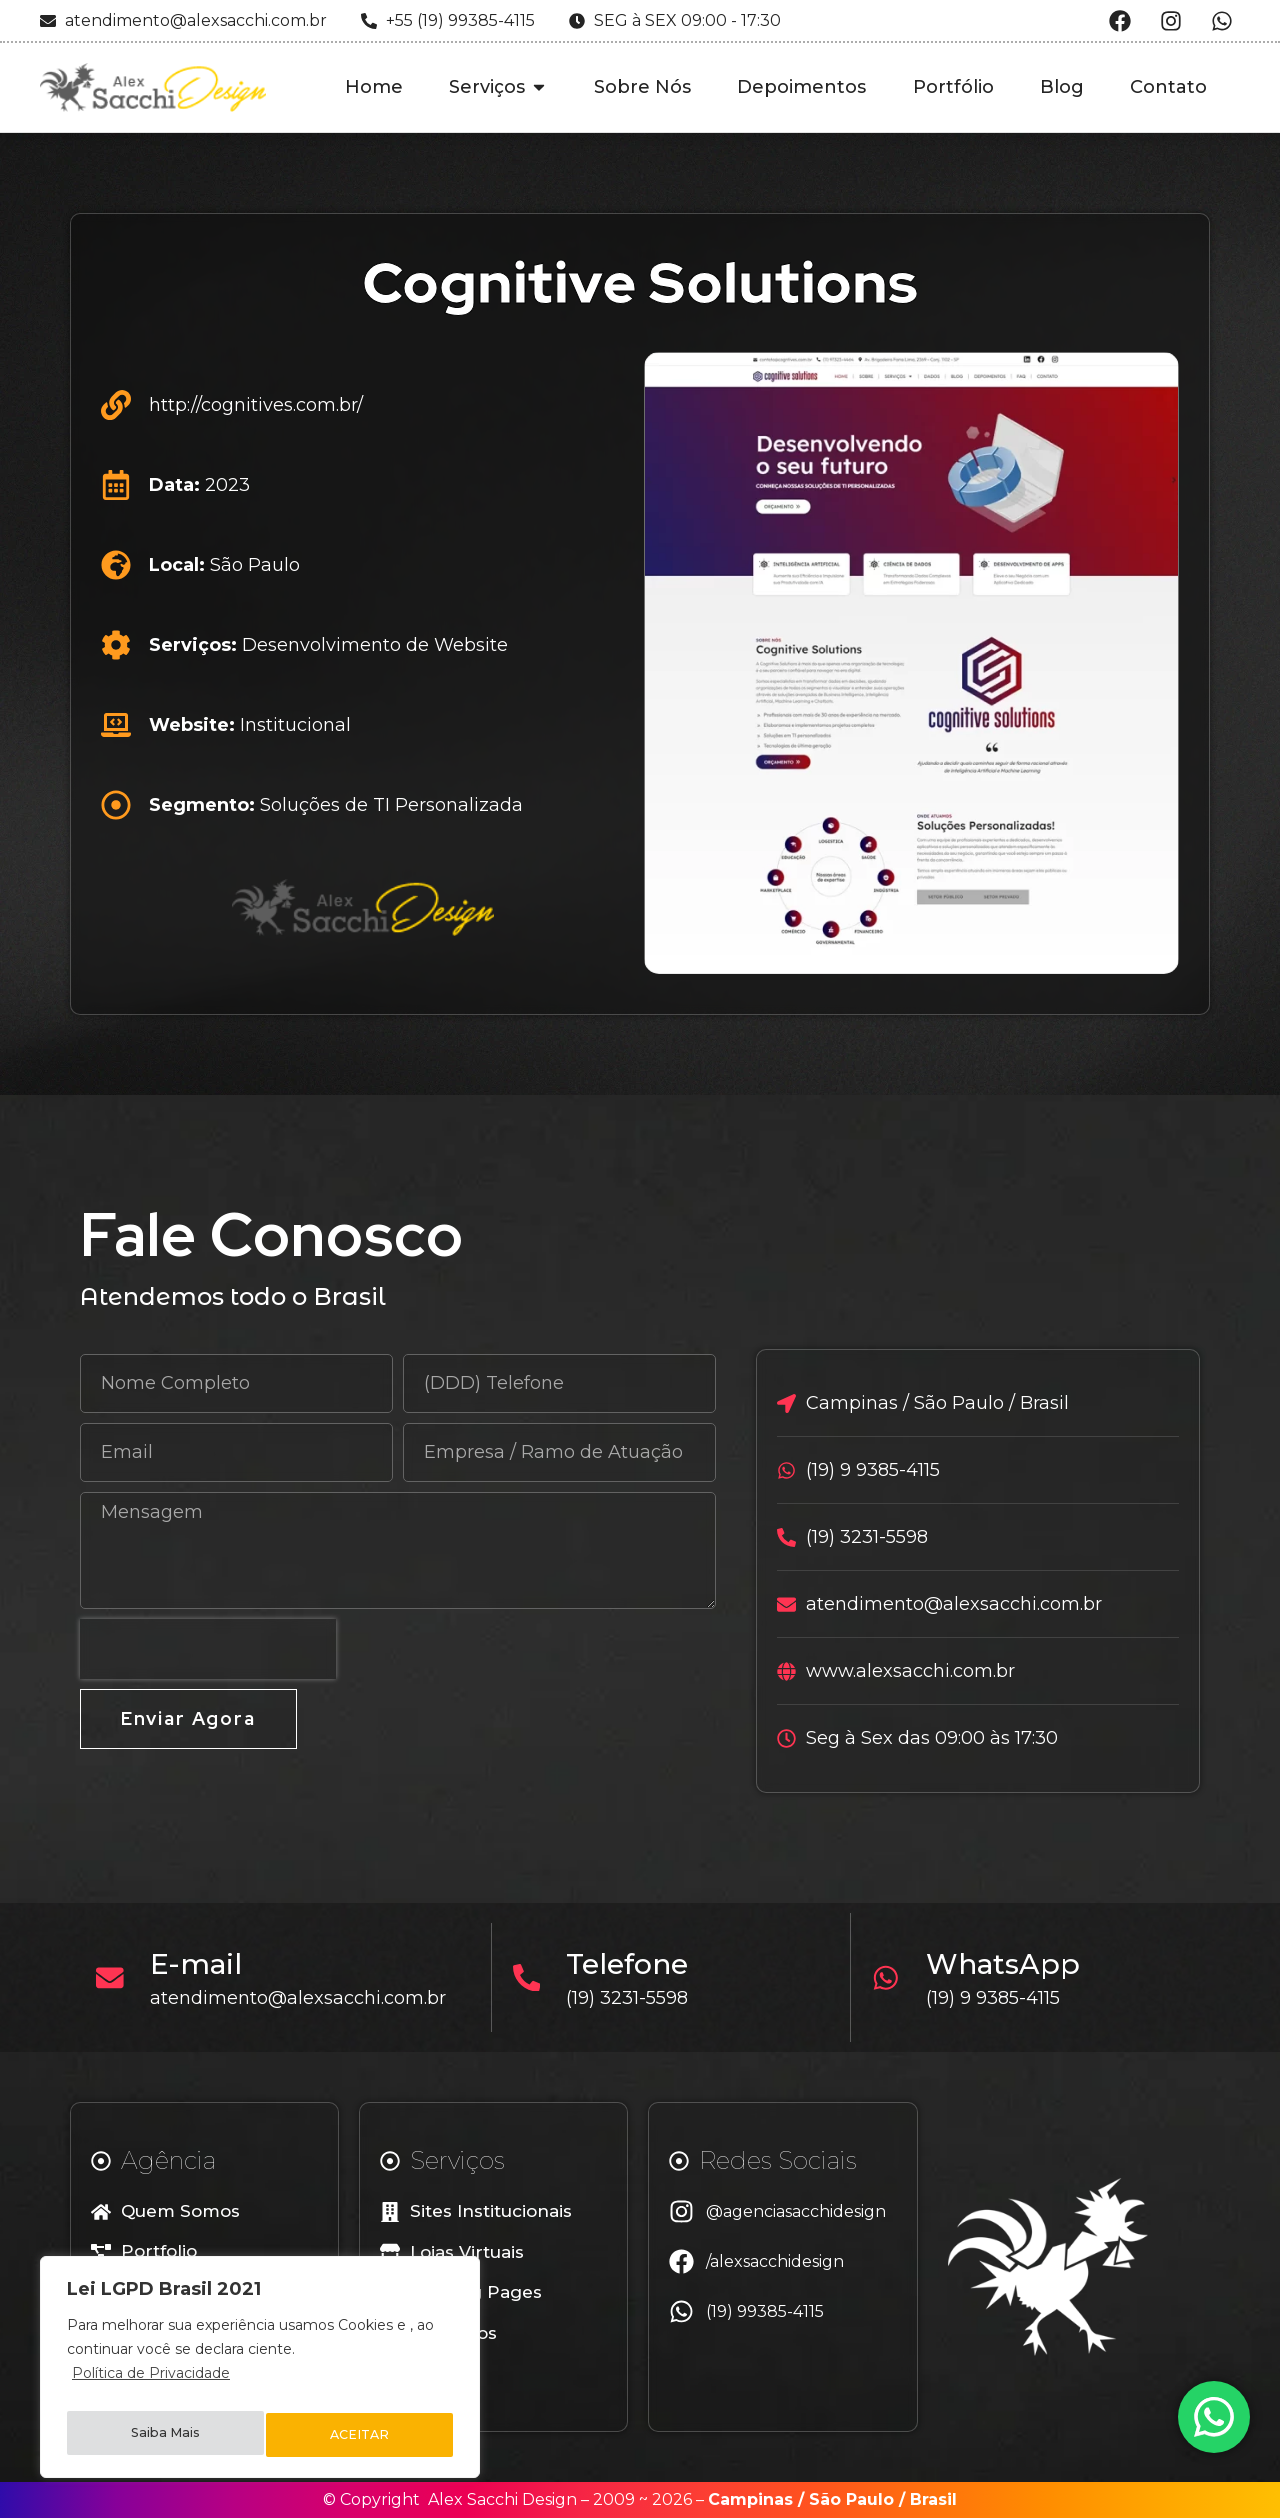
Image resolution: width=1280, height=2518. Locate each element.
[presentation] (208, 1649)
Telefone (635, 1964)
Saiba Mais (164, 2435)
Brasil (933, 2499)
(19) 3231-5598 (635, 1998)
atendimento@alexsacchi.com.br (305, 1998)
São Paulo (851, 2499)
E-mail (203, 1964)
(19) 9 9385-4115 (1000, 1998)
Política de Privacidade (151, 2385)
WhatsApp (1010, 1964)
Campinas (750, 2499)
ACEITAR (361, 2435)
